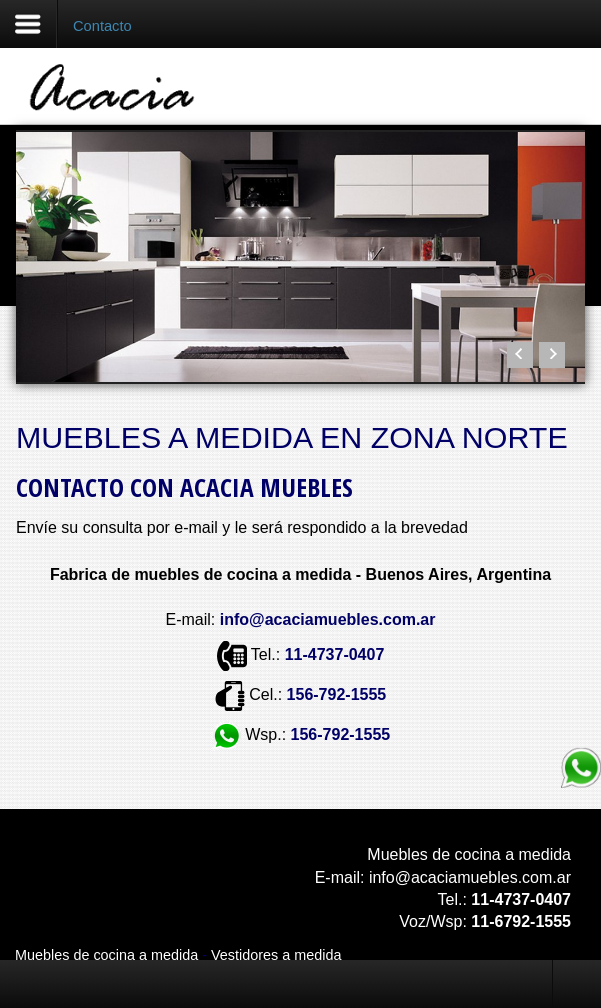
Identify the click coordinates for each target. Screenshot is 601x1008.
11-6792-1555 (521, 921)
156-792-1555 (337, 694)
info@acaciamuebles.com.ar (470, 877)
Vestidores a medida (276, 955)
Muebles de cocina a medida (106, 955)
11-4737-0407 (335, 654)
